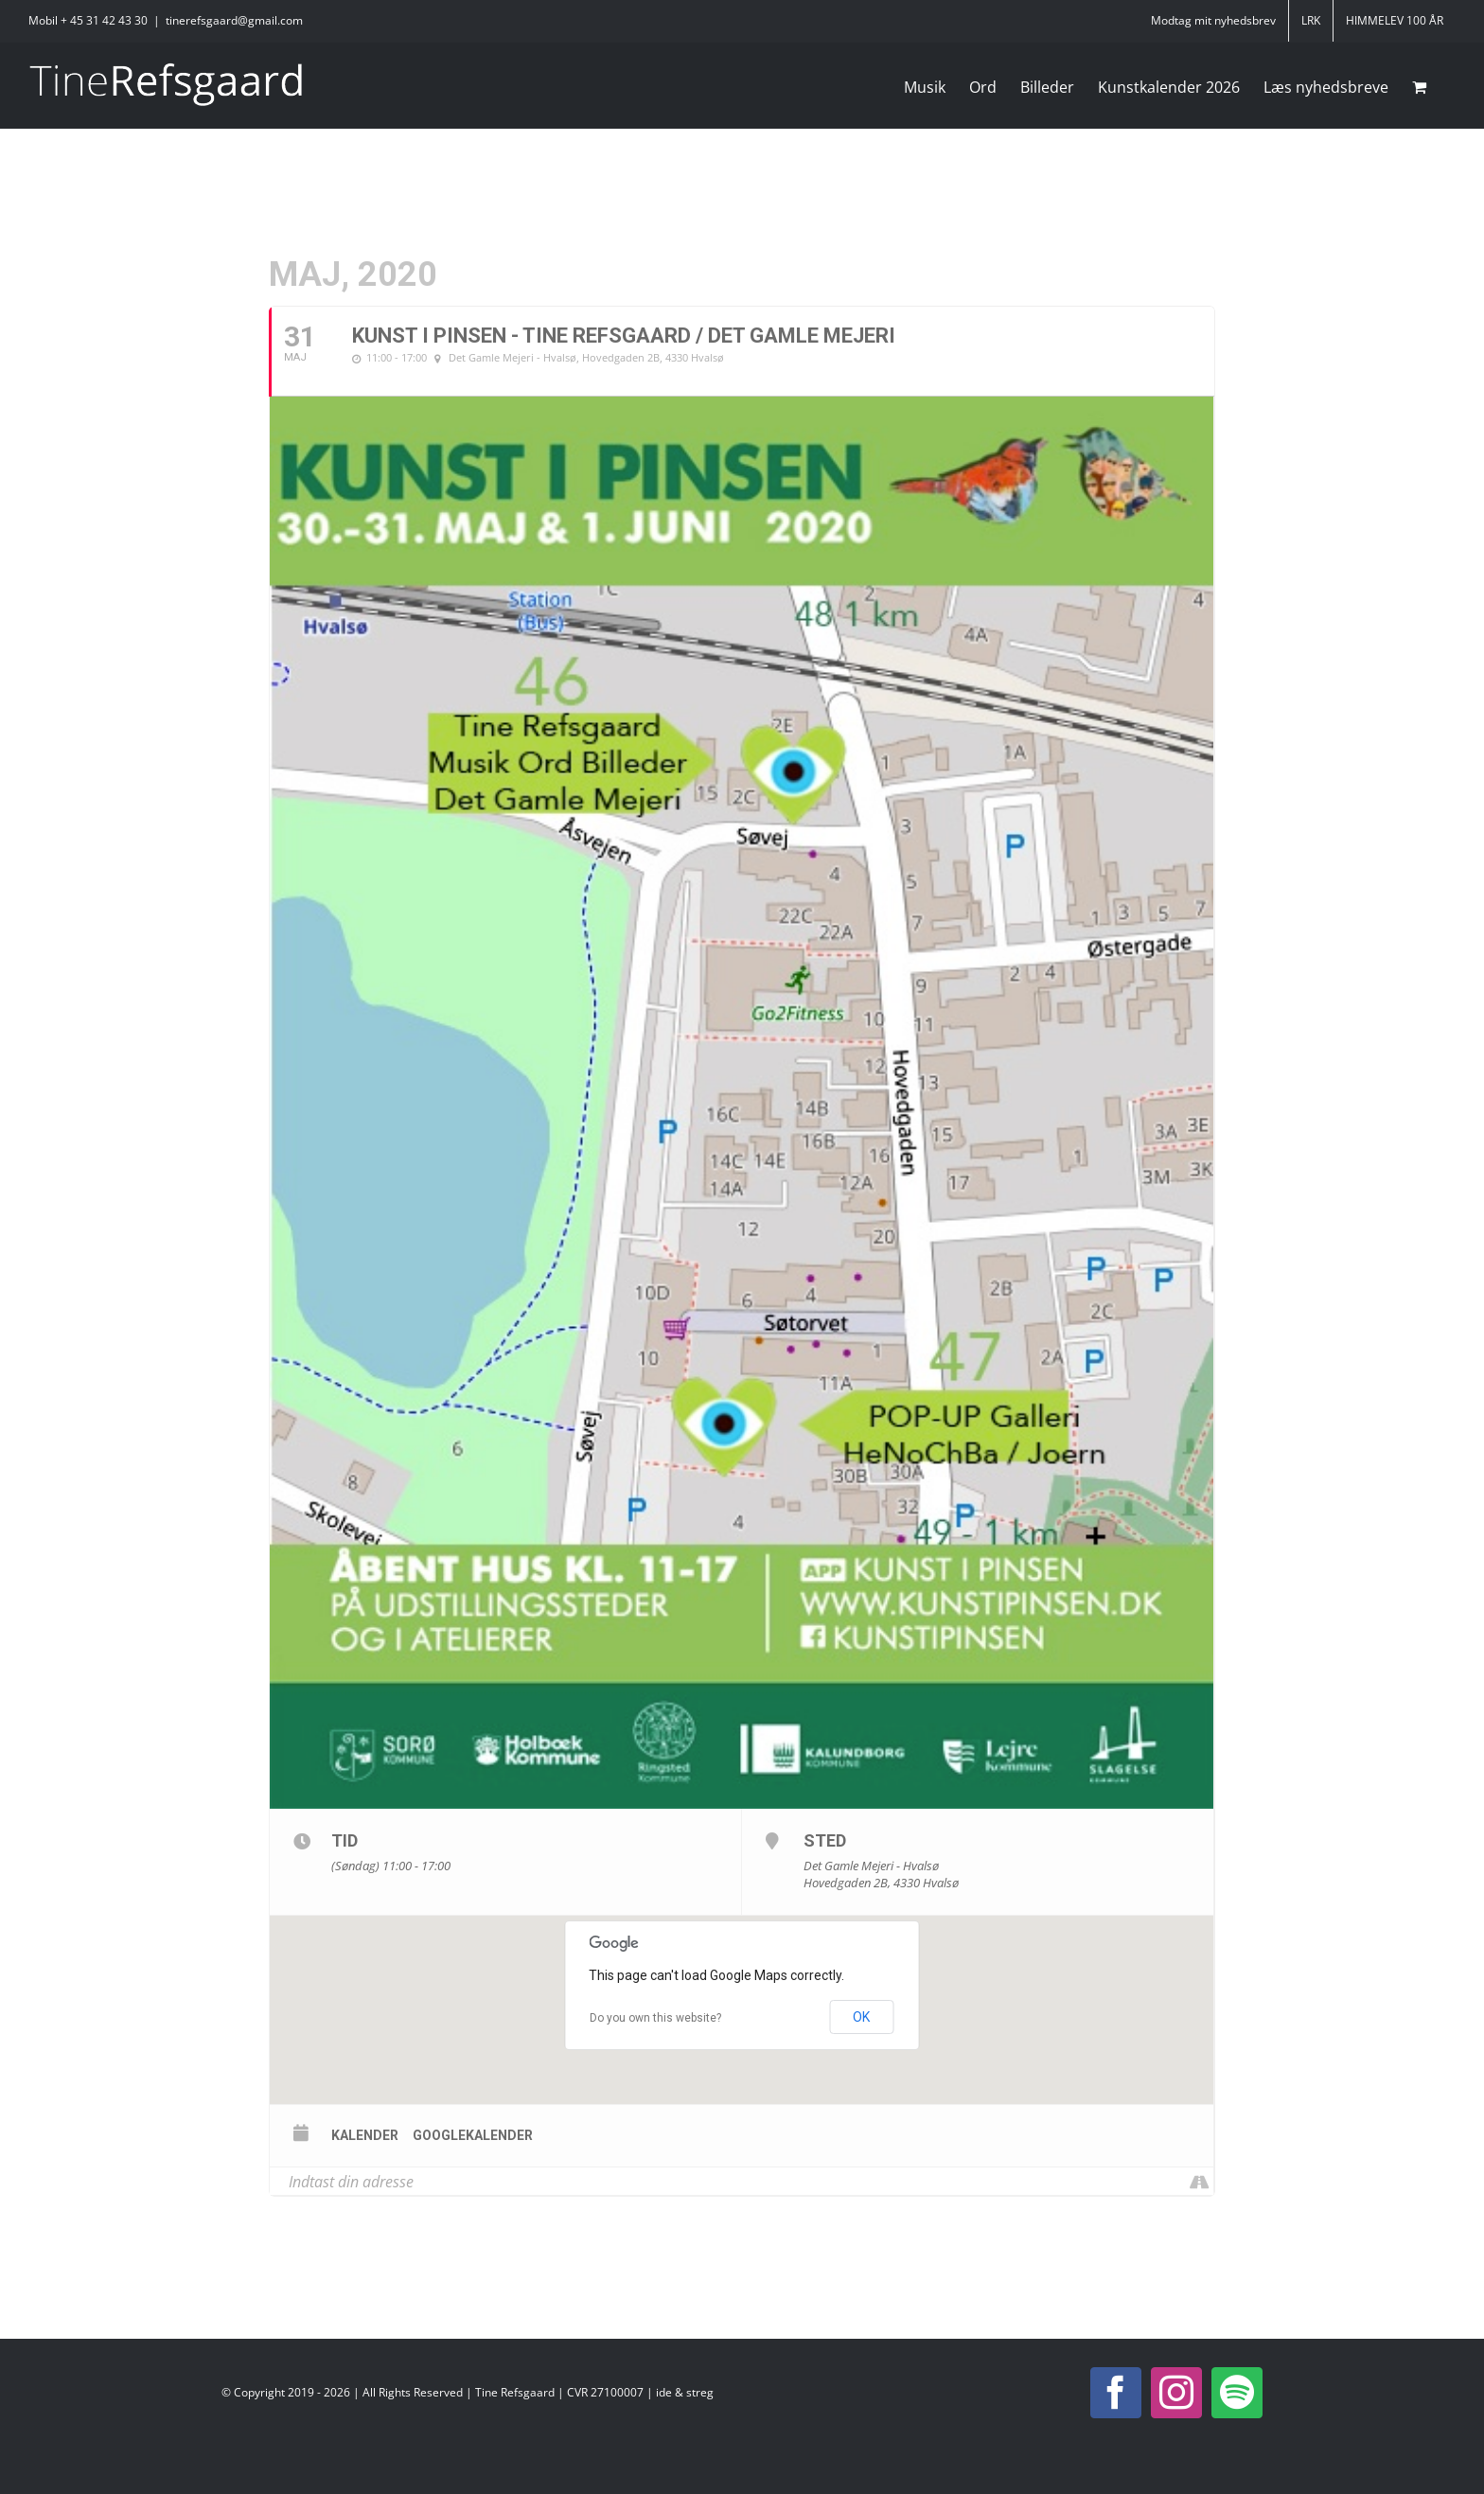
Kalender (364, 2135)
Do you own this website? (655, 2018)
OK (861, 2017)
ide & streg (685, 2392)
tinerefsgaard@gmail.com (234, 20)
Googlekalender (473, 2135)
